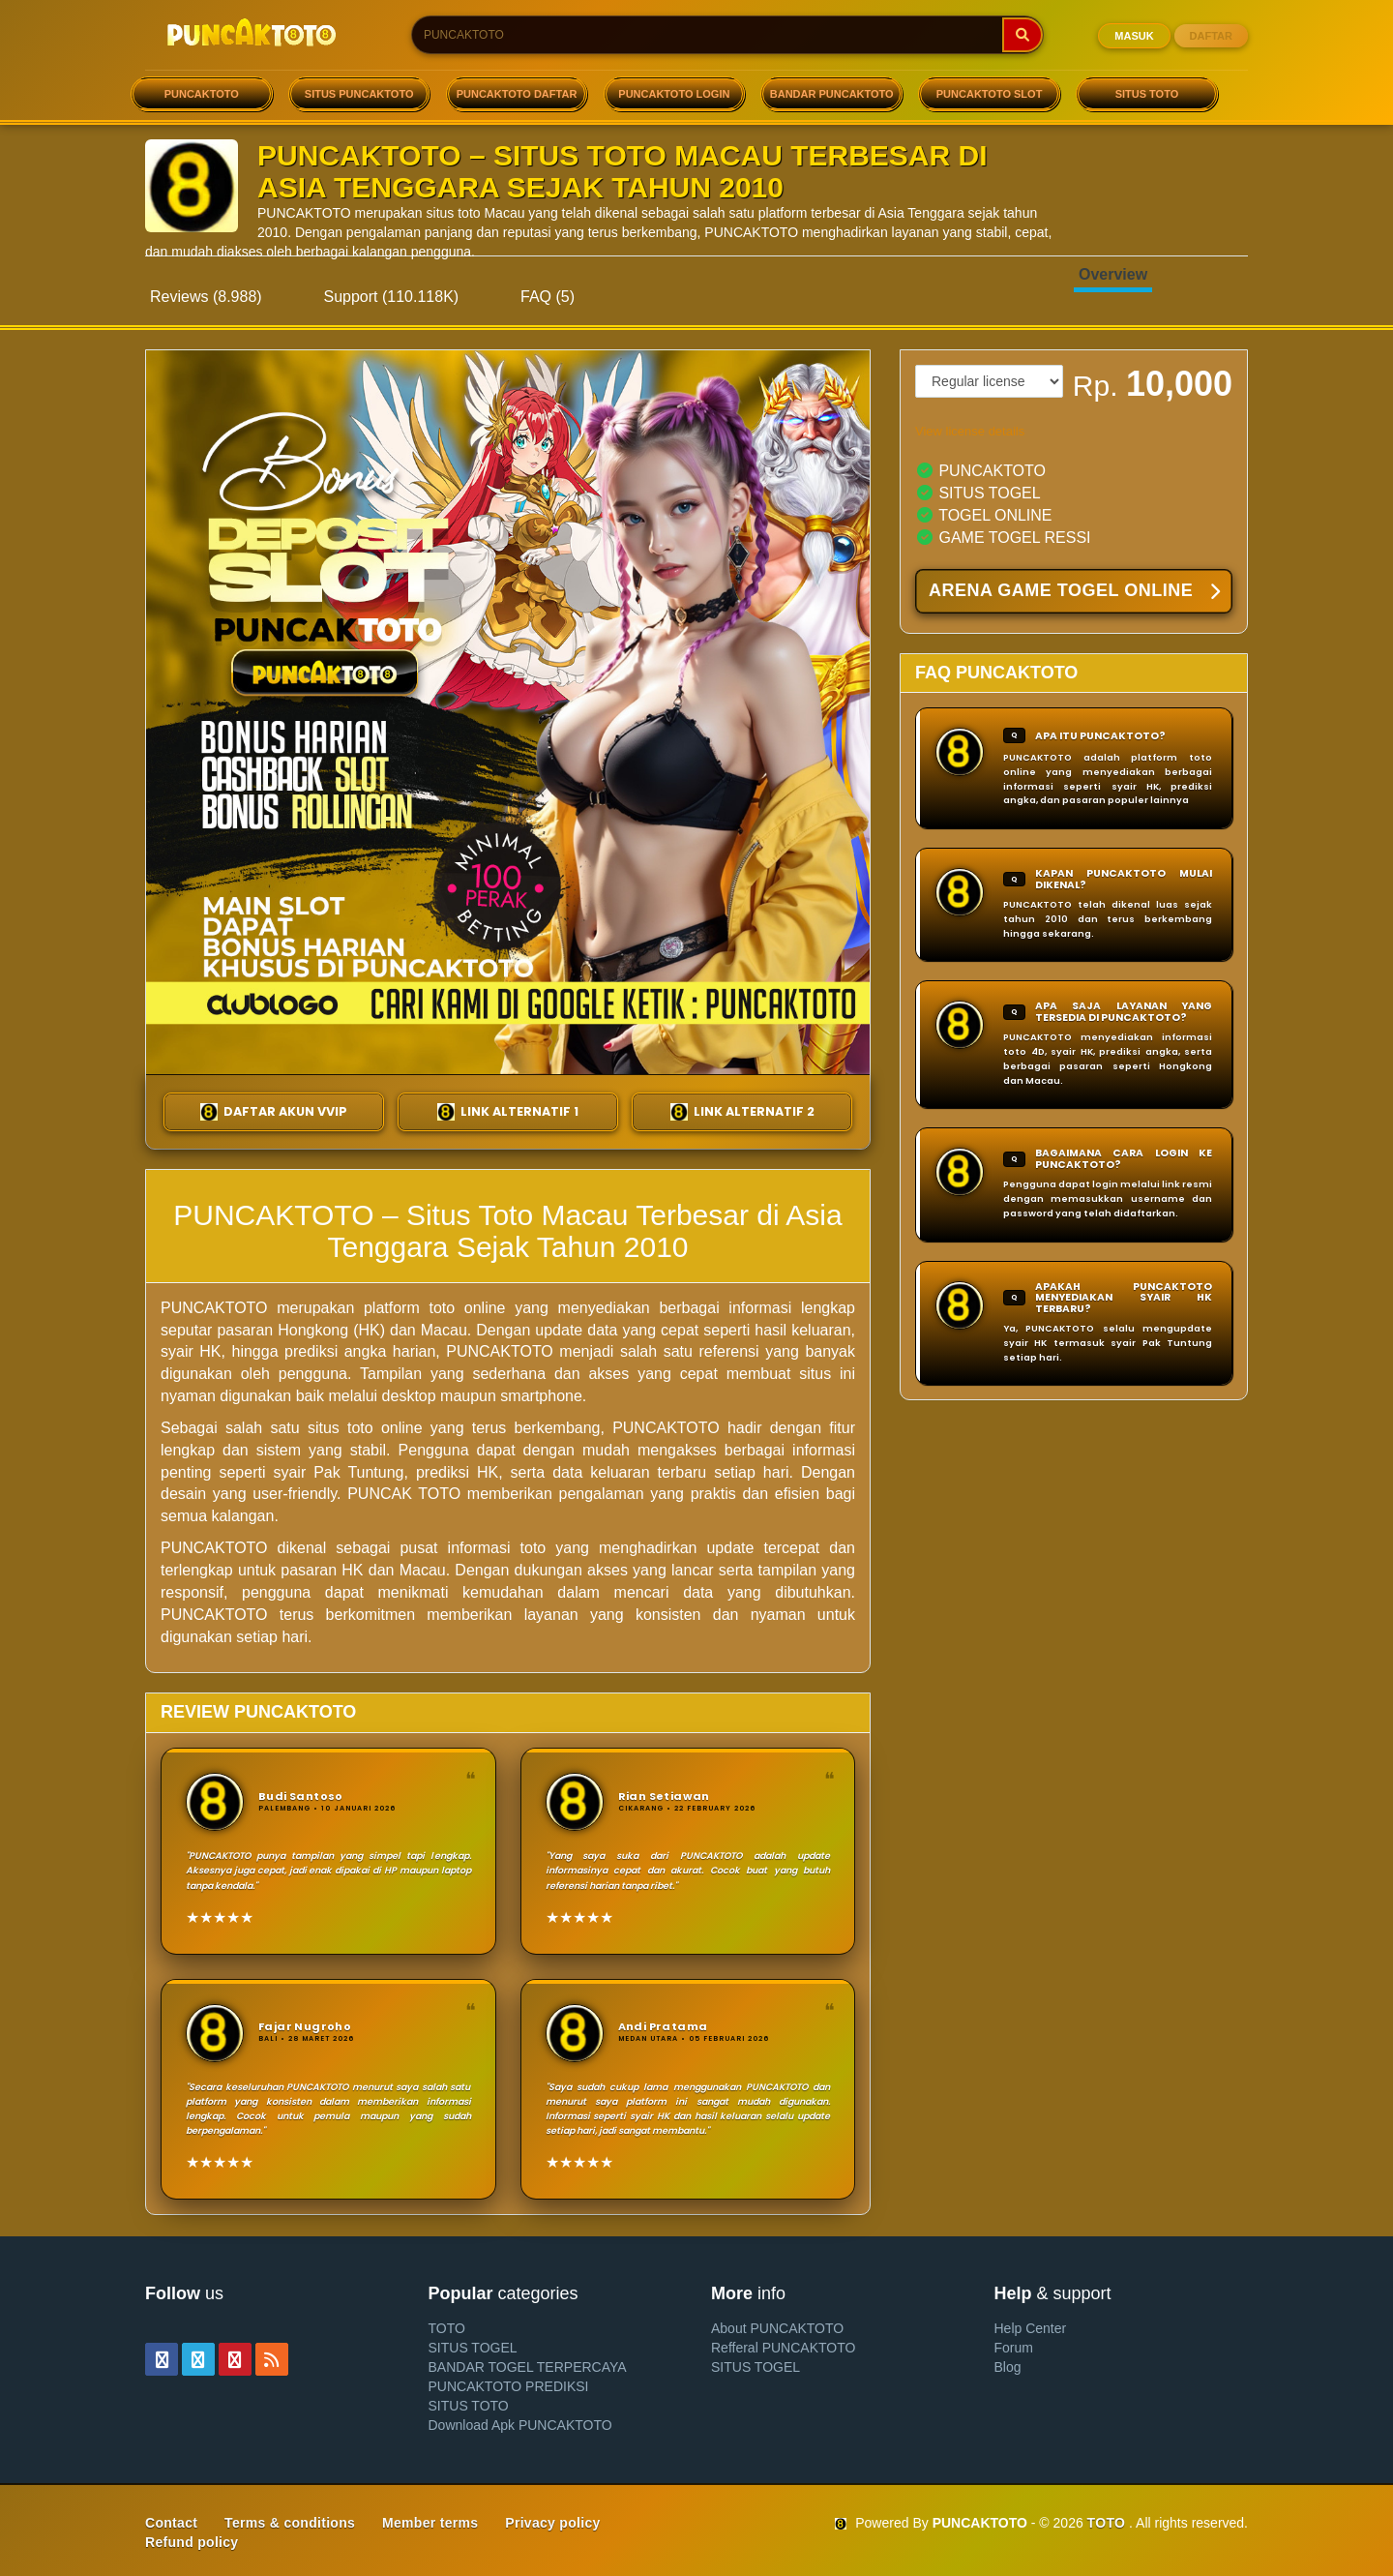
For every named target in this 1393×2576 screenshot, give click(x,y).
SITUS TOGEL (473, 2347)
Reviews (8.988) (206, 296)
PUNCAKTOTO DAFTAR (517, 94)
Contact (171, 2523)
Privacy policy (552, 2523)
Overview (1113, 274)
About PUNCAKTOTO (777, 2328)
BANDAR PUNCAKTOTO (832, 94)
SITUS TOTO (1147, 94)
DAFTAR (1211, 36)
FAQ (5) (547, 296)
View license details (969, 431)
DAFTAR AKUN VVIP (273, 1112)
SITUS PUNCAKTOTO (359, 94)
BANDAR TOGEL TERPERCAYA (528, 2367)
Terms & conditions (289, 2523)
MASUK (1133, 36)
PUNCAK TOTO (403, 1493)
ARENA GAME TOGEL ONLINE (1074, 592)
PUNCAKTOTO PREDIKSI (509, 2386)
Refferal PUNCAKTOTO (783, 2347)
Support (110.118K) (391, 296)
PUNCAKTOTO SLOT (989, 94)
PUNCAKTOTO (201, 94)
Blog (1008, 2367)
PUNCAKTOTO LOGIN (673, 94)
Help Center (1030, 2328)
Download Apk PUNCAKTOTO (520, 2425)
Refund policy (191, 2542)
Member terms (430, 2523)
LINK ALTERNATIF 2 (742, 1112)
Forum (1013, 2347)
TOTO (447, 2328)
